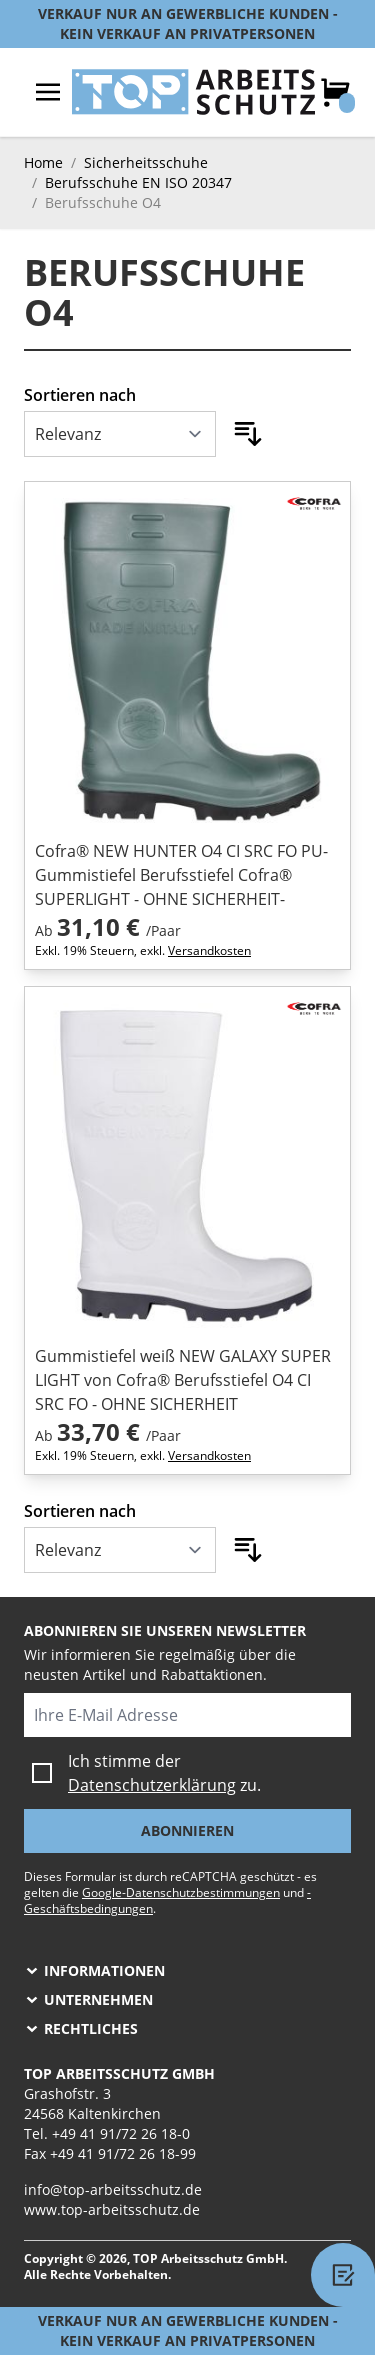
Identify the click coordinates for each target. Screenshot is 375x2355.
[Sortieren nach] (120, 434)
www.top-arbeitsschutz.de (112, 2209)
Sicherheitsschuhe (146, 162)
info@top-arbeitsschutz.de (113, 2189)
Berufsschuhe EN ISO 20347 (138, 182)
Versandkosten (209, 950)
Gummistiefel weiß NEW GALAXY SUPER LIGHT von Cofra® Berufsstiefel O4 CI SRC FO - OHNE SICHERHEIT (183, 1380)
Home (43, 162)
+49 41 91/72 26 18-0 (121, 2133)
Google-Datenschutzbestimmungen (181, 1892)
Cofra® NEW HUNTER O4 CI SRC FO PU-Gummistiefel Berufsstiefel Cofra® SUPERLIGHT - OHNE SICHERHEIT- (181, 875)
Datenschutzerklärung (152, 1785)
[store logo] (193, 92)
